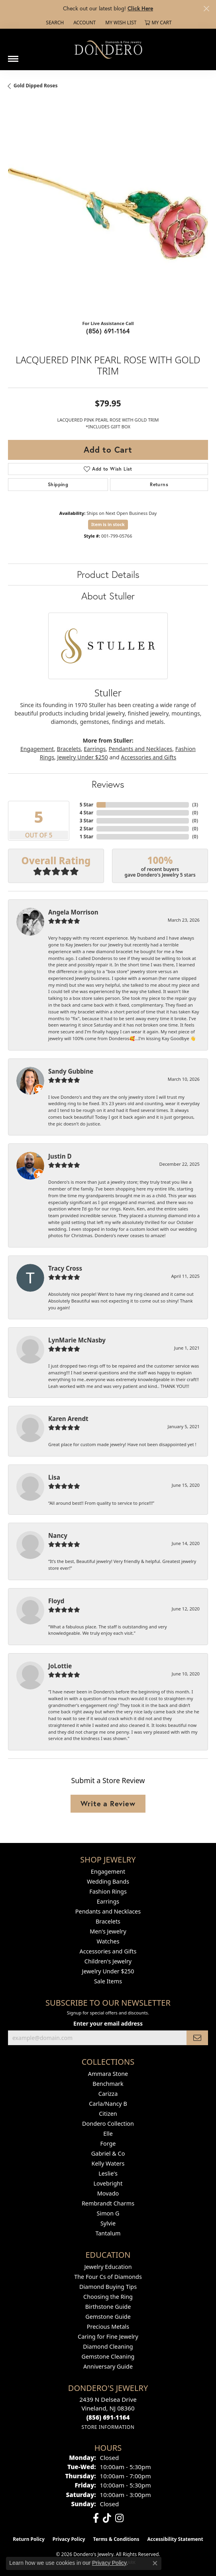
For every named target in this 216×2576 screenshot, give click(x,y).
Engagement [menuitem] (108, 1871)
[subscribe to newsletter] (197, 2037)
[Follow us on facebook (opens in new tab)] (96, 2518)
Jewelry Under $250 (82, 757)
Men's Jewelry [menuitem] (108, 1931)
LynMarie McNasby (77, 1340)
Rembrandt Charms (108, 2203)
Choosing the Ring (108, 2296)
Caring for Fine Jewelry (108, 2336)
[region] (108, 214)
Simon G (108, 2213)
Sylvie (108, 2223)
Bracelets (69, 749)
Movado (108, 2193)
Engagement (37, 749)
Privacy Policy (69, 2539)
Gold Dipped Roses (35, 85)
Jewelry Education (108, 2267)
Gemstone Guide (108, 2316)
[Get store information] (107, 2427)
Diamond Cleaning (108, 2346)
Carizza (108, 2093)
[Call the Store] (108, 2417)
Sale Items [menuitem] (108, 1981)
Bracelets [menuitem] (108, 1921)
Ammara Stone (108, 2073)
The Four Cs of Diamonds (108, 2276)
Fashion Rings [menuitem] (108, 1891)
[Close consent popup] (155, 2563)
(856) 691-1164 (108, 331)
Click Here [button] (140, 8)
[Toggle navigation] (13, 56)
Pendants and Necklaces (141, 749)
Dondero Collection (108, 2123)
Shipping (58, 484)
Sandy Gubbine (70, 1071)
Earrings (95, 749)
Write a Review (108, 1803)
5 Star (86, 804)
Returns (159, 484)
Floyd (56, 1601)
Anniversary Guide (108, 2366)
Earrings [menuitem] (108, 1901)
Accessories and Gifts (148, 757)
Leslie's (108, 2173)
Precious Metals (108, 2326)
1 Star (86, 836)
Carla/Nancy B (108, 2103)
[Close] (206, 9)
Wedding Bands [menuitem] (108, 1881)
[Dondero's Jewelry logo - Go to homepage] (108, 49)
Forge (108, 2143)
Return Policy (29, 2539)
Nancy (57, 1535)
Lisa (54, 1477)
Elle (108, 2133)
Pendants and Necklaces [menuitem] (108, 1911)
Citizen (108, 2113)
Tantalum (107, 2233)
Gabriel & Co (108, 2153)
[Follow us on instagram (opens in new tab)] (119, 2518)
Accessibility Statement (175, 2539)
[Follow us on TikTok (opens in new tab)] (107, 2518)
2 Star (86, 828)
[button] (54, 23)
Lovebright (108, 2183)
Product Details (108, 574)
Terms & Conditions (116, 2539)
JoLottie (60, 1666)
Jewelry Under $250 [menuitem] (108, 1971)
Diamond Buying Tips (108, 2286)
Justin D (60, 1156)
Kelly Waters (108, 2163)
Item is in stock (108, 524)
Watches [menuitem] (107, 1941)
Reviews (108, 784)
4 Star (86, 812)
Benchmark (107, 2083)
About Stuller (108, 595)
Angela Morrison (73, 912)
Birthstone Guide (108, 2306)
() (195, 804)
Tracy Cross (65, 1268)
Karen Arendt (68, 1419)
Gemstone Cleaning (108, 2356)
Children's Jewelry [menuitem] (108, 1961)
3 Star (86, 820)
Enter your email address (108, 2023)
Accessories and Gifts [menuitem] (108, 1951)
